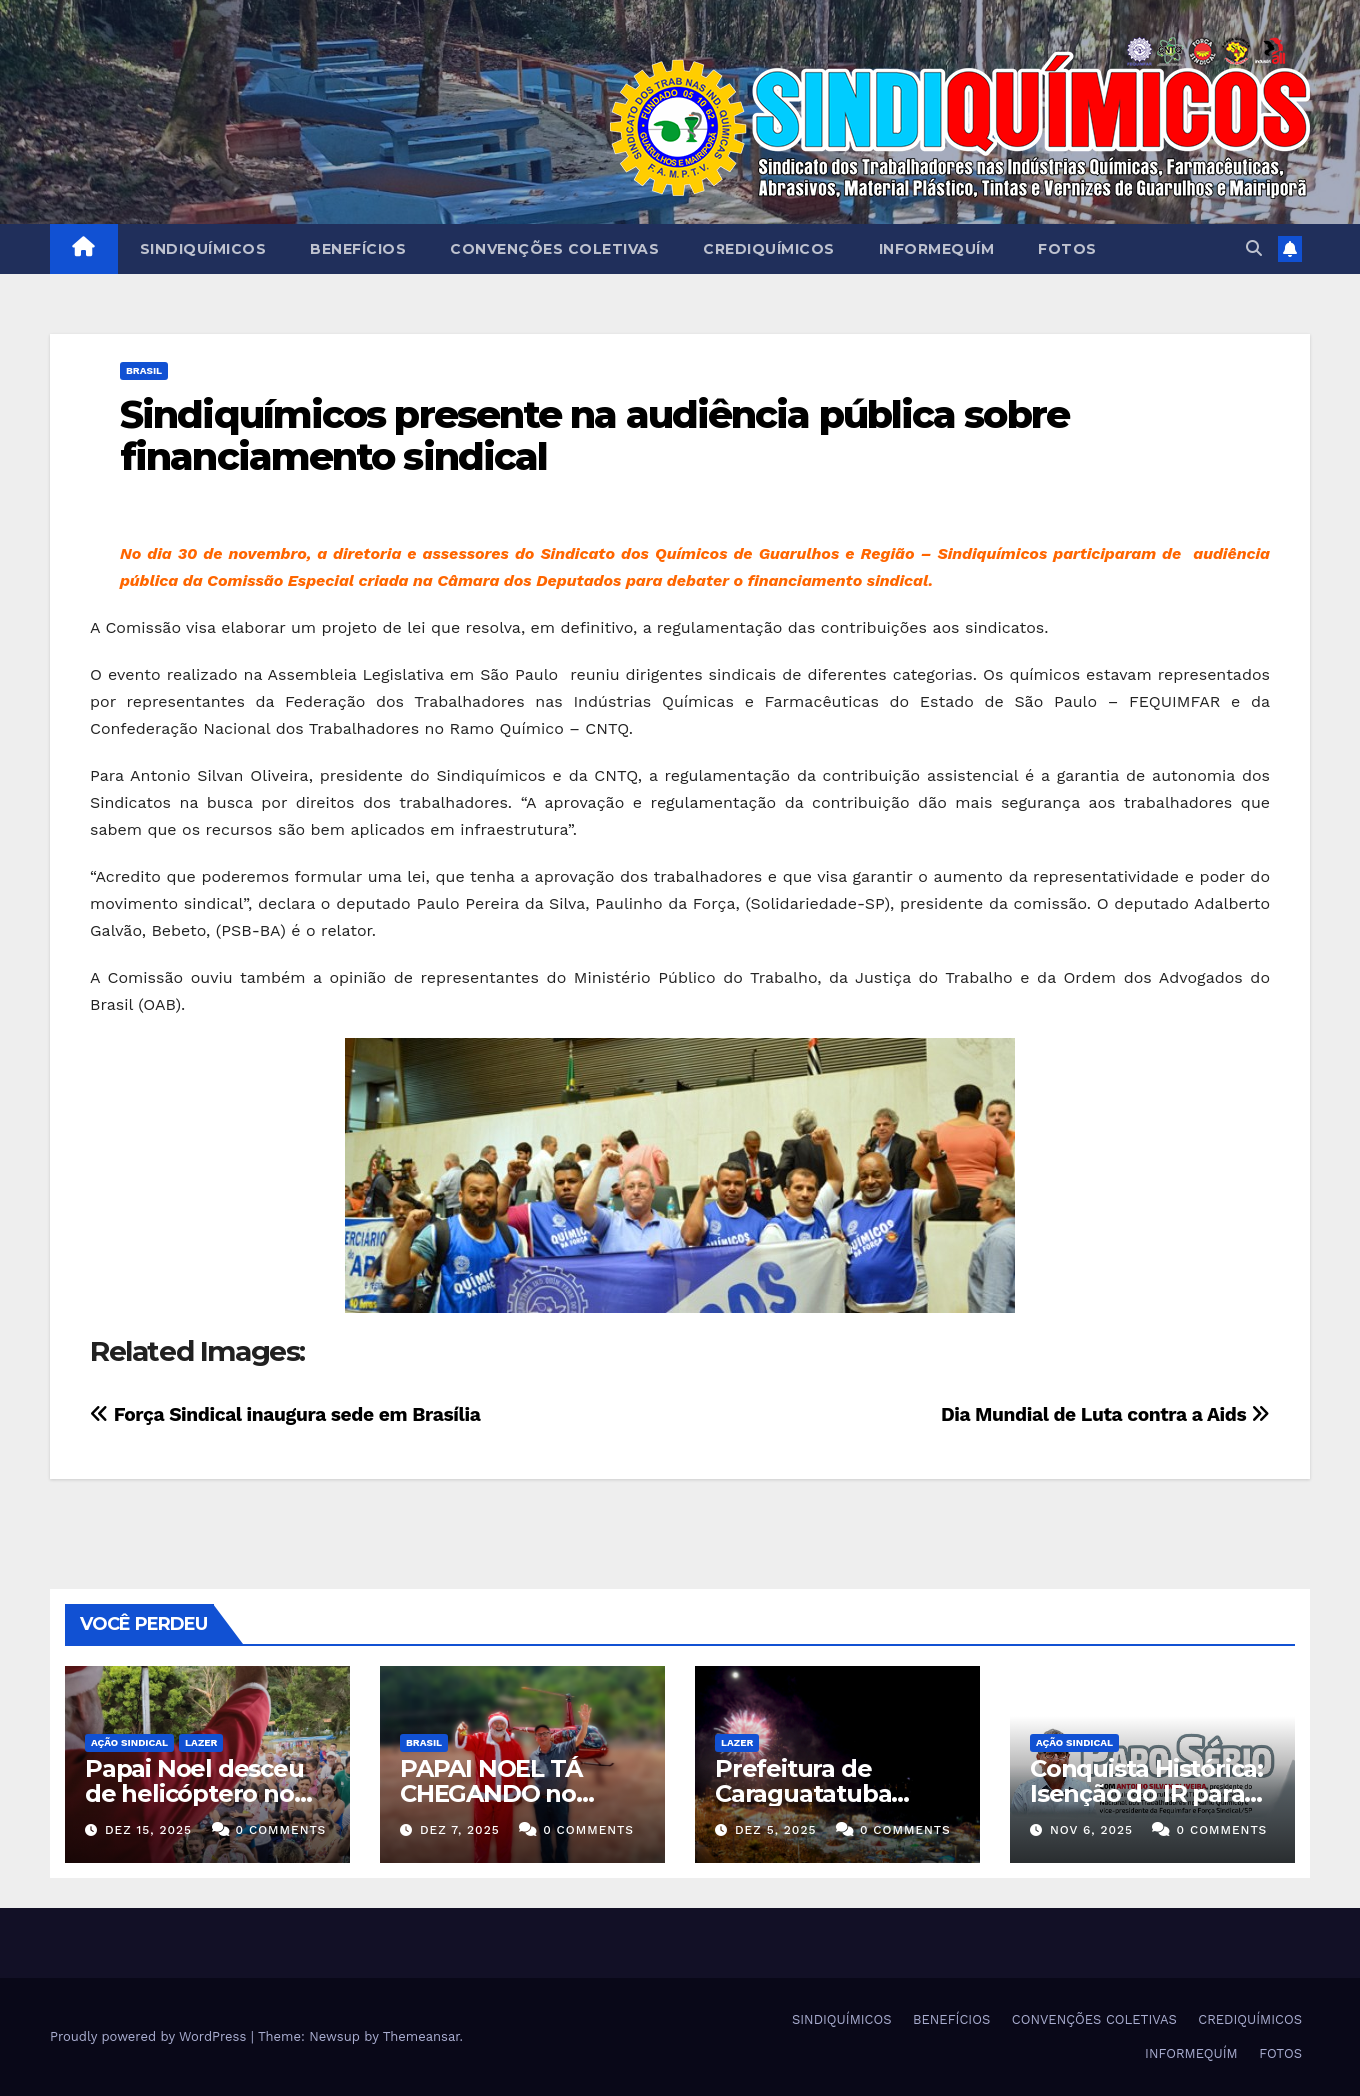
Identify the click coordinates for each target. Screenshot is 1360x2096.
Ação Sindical (129, 1742)
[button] (1254, 248)
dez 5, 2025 (776, 1830)
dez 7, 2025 (460, 1830)
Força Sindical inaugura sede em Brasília (285, 1414)
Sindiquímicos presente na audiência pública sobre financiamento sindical (594, 435)
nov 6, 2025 (1091, 1830)
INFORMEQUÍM (937, 249)
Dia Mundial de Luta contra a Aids (1105, 1414)
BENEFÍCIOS (358, 249)
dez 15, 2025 (148, 1830)
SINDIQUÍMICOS (203, 249)
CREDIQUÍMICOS (769, 249)
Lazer (201, 1742)
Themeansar (421, 2036)
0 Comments (281, 1830)
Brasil (144, 370)
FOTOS (1067, 249)
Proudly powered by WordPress (150, 2036)
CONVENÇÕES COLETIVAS (554, 249)
